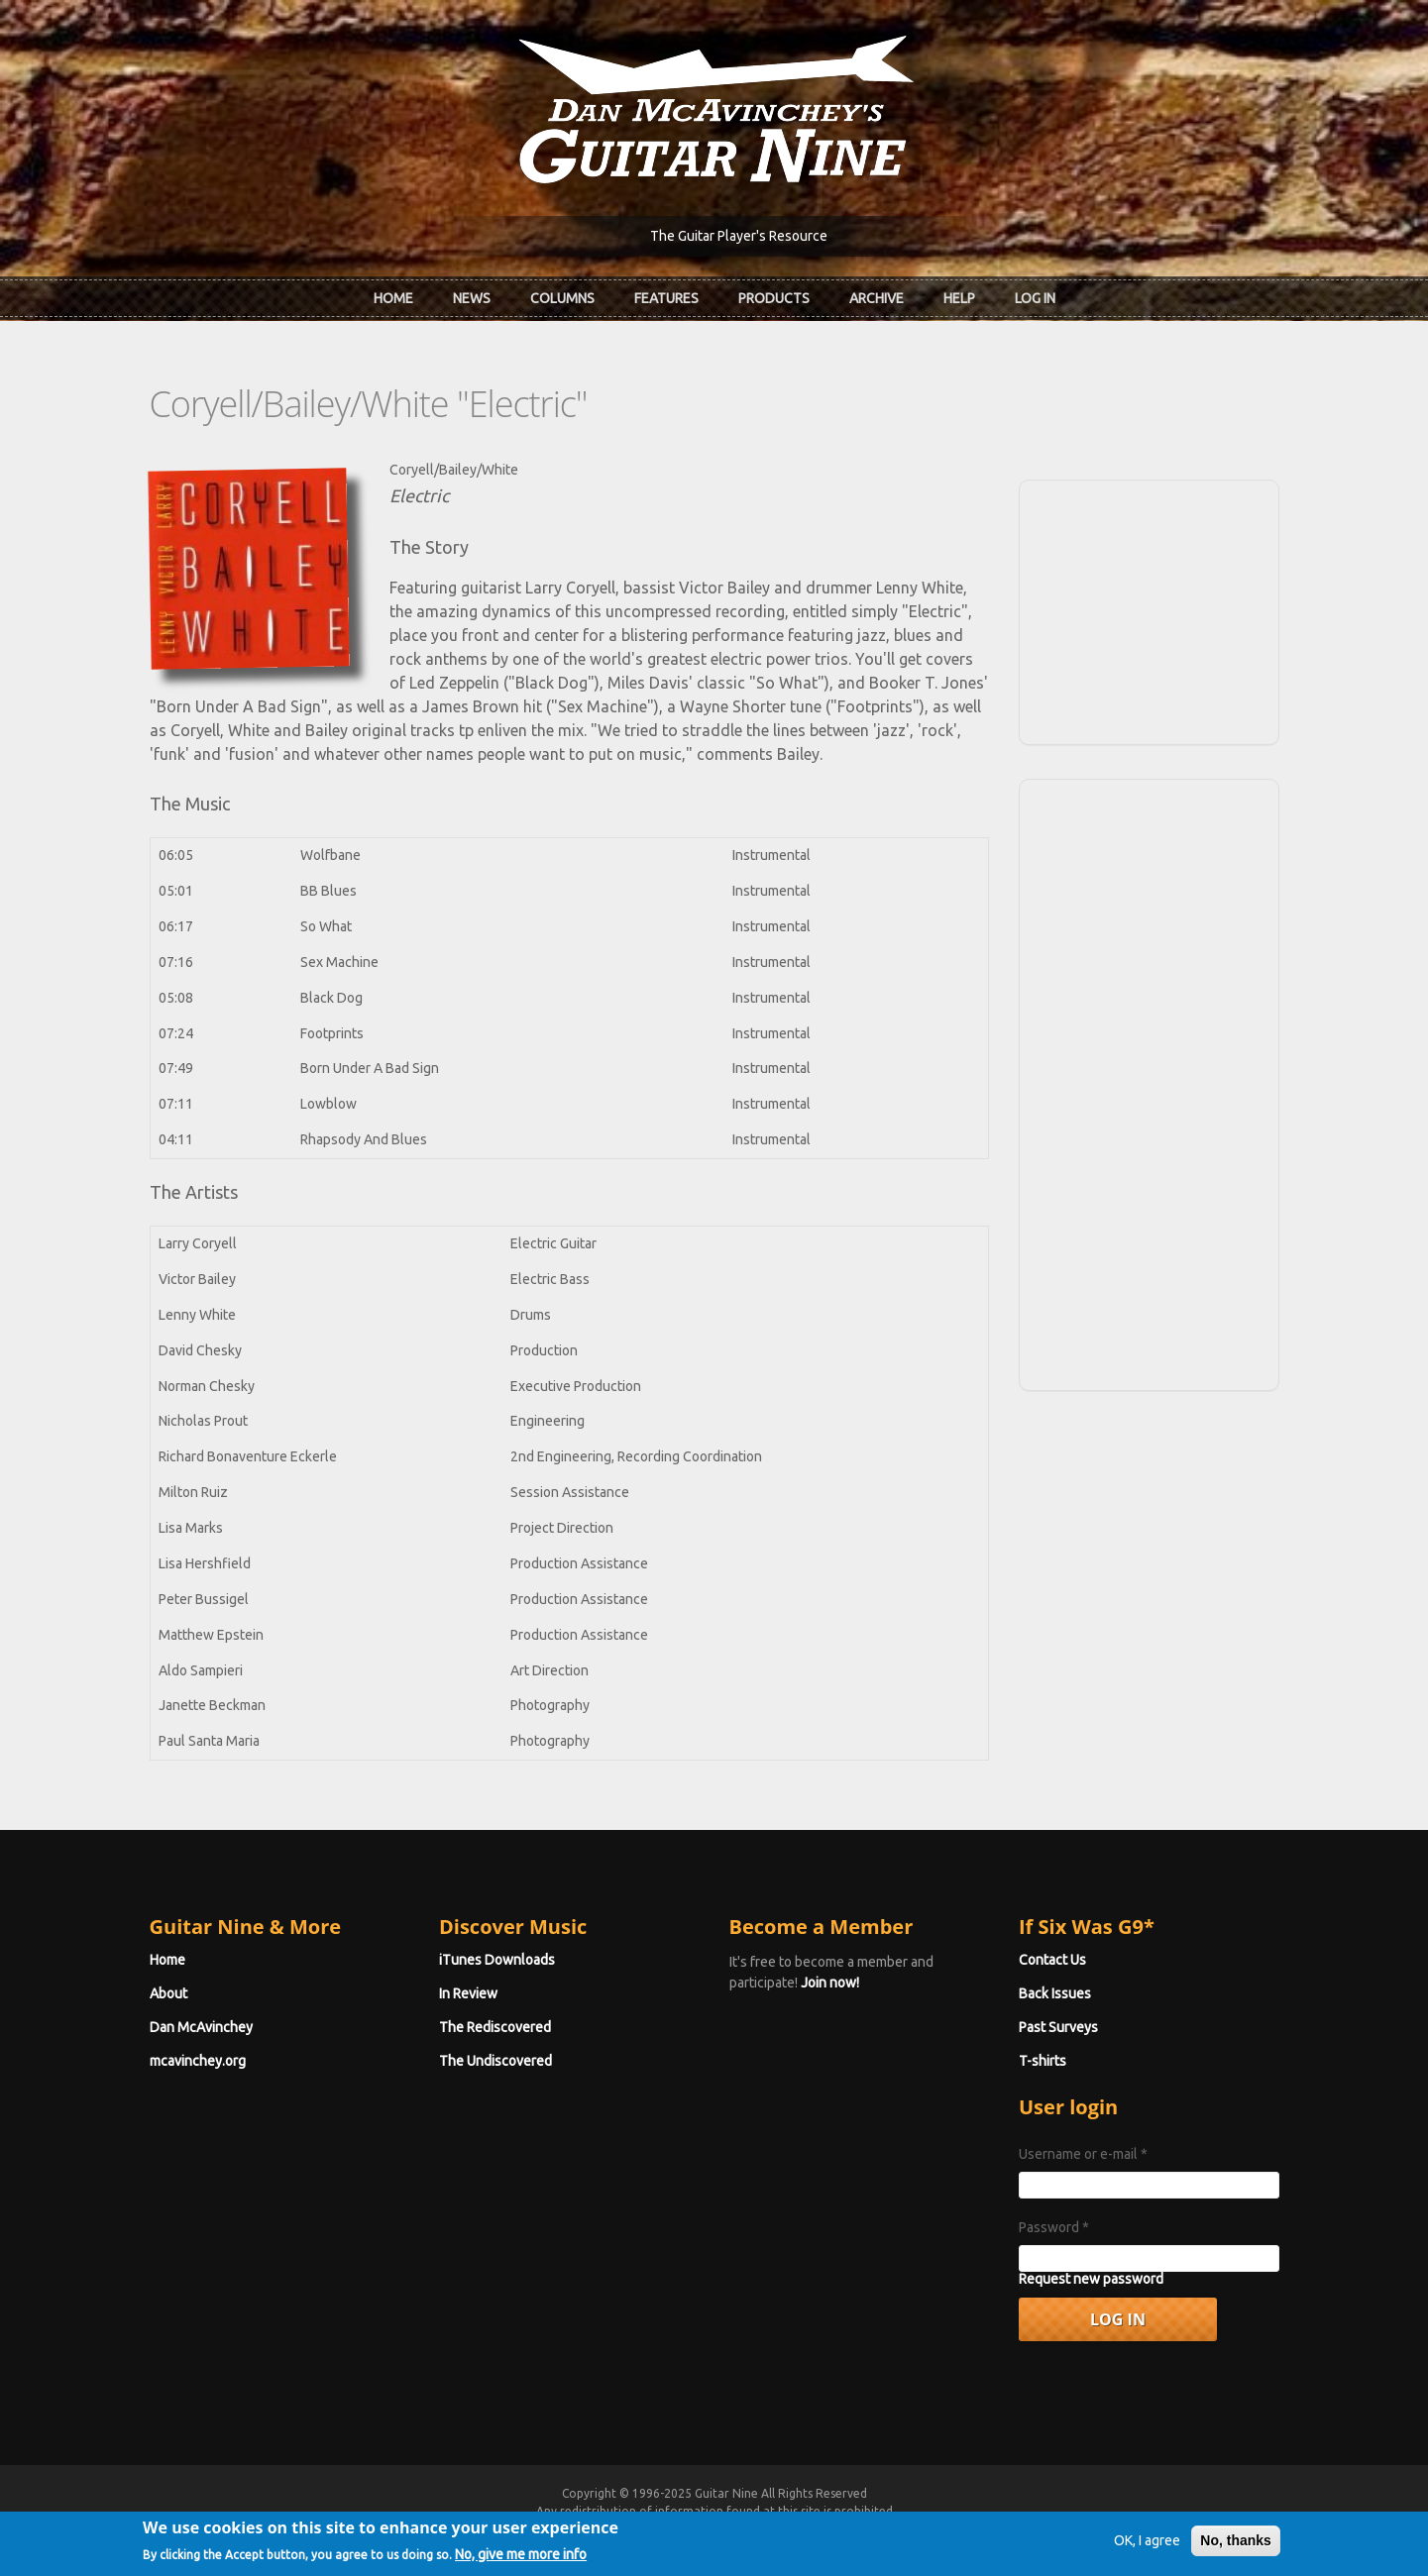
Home (393, 298)
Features (666, 298)
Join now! (830, 1982)
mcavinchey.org (198, 2061)
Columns (562, 298)
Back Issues (1055, 1993)
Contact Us (1052, 1960)
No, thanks (1235, 2550)
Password (1054, 2227)
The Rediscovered (495, 2027)
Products (774, 298)
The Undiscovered (495, 2061)
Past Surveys (1058, 2027)
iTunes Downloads (497, 1960)
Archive (876, 298)
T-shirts (1042, 2061)
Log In (1035, 298)
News (472, 298)
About (168, 1993)
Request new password (1091, 2279)
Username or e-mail (1083, 2154)
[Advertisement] (1148, 609)
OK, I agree (1147, 2550)
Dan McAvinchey (201, 2027)
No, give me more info (521, 2563)
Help (959, 298)
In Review (468, 1993)
